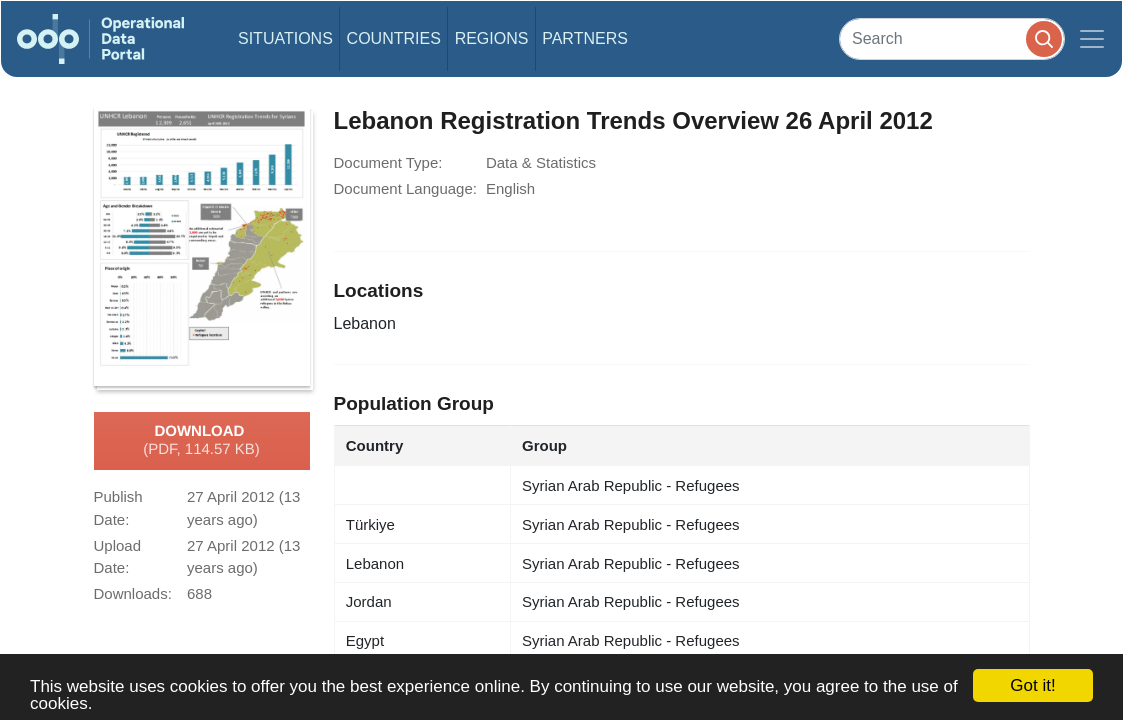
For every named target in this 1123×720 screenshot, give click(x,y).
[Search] (952, 38)
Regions (492, 38)
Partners (585, 38)
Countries (394, 38)
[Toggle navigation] (1092, 39)
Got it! (1032, 685)
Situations (285, 38)
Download (201, 441)
